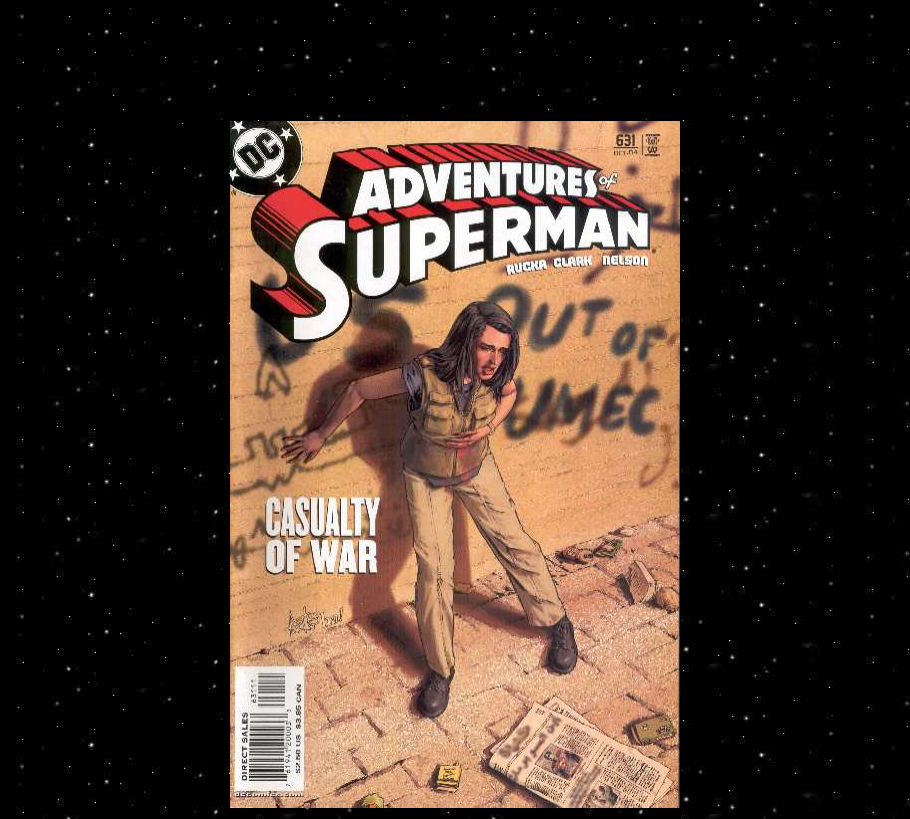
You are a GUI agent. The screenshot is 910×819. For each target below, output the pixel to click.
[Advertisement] (455, 72)
